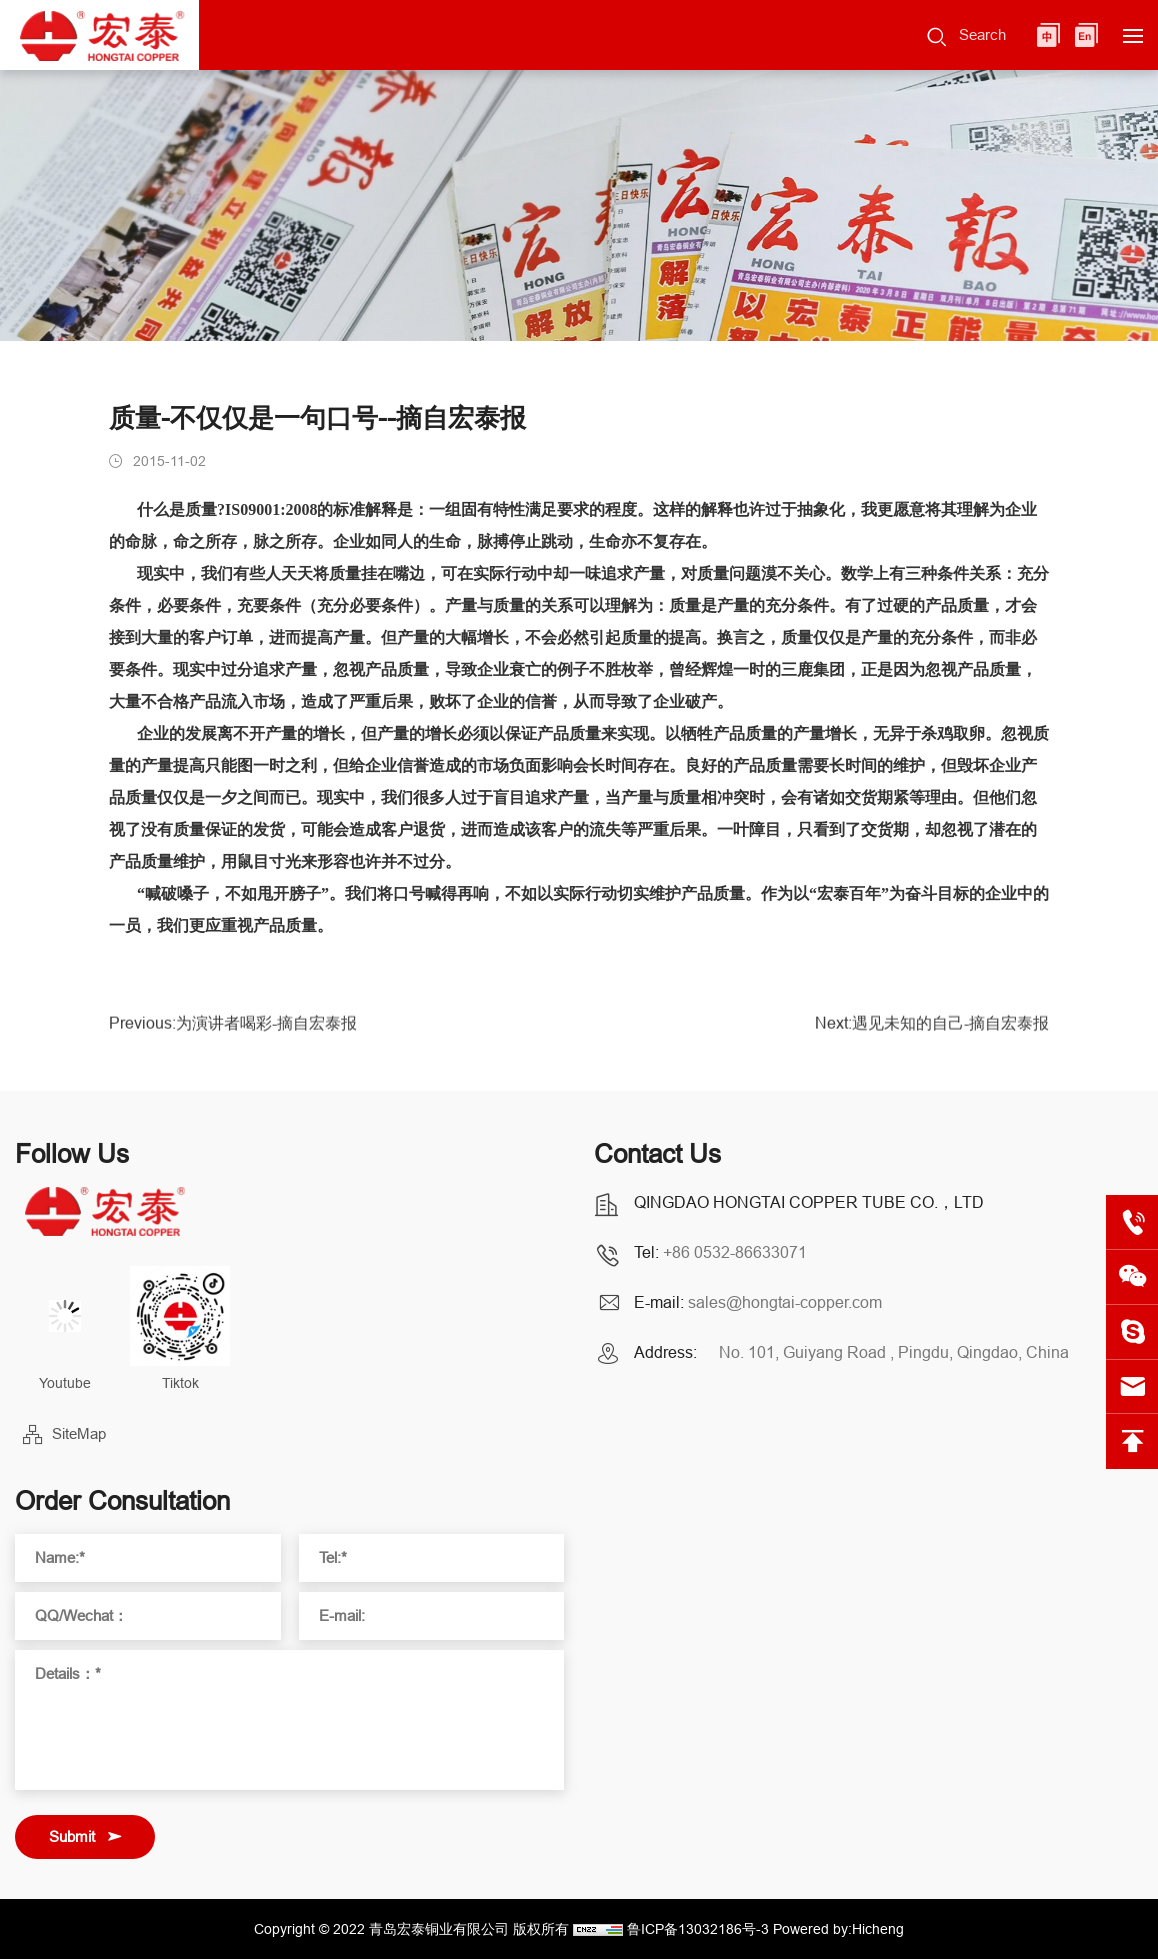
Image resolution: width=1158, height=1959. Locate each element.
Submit (72, 1836)
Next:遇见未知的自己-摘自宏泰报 (932, 1032)
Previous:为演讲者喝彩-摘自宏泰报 (233, 1032)
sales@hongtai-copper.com (785, 1302)
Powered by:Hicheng (838, 1929)
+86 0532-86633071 (735, 1252)
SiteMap (79, 1433)
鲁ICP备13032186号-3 (698, 1929)
